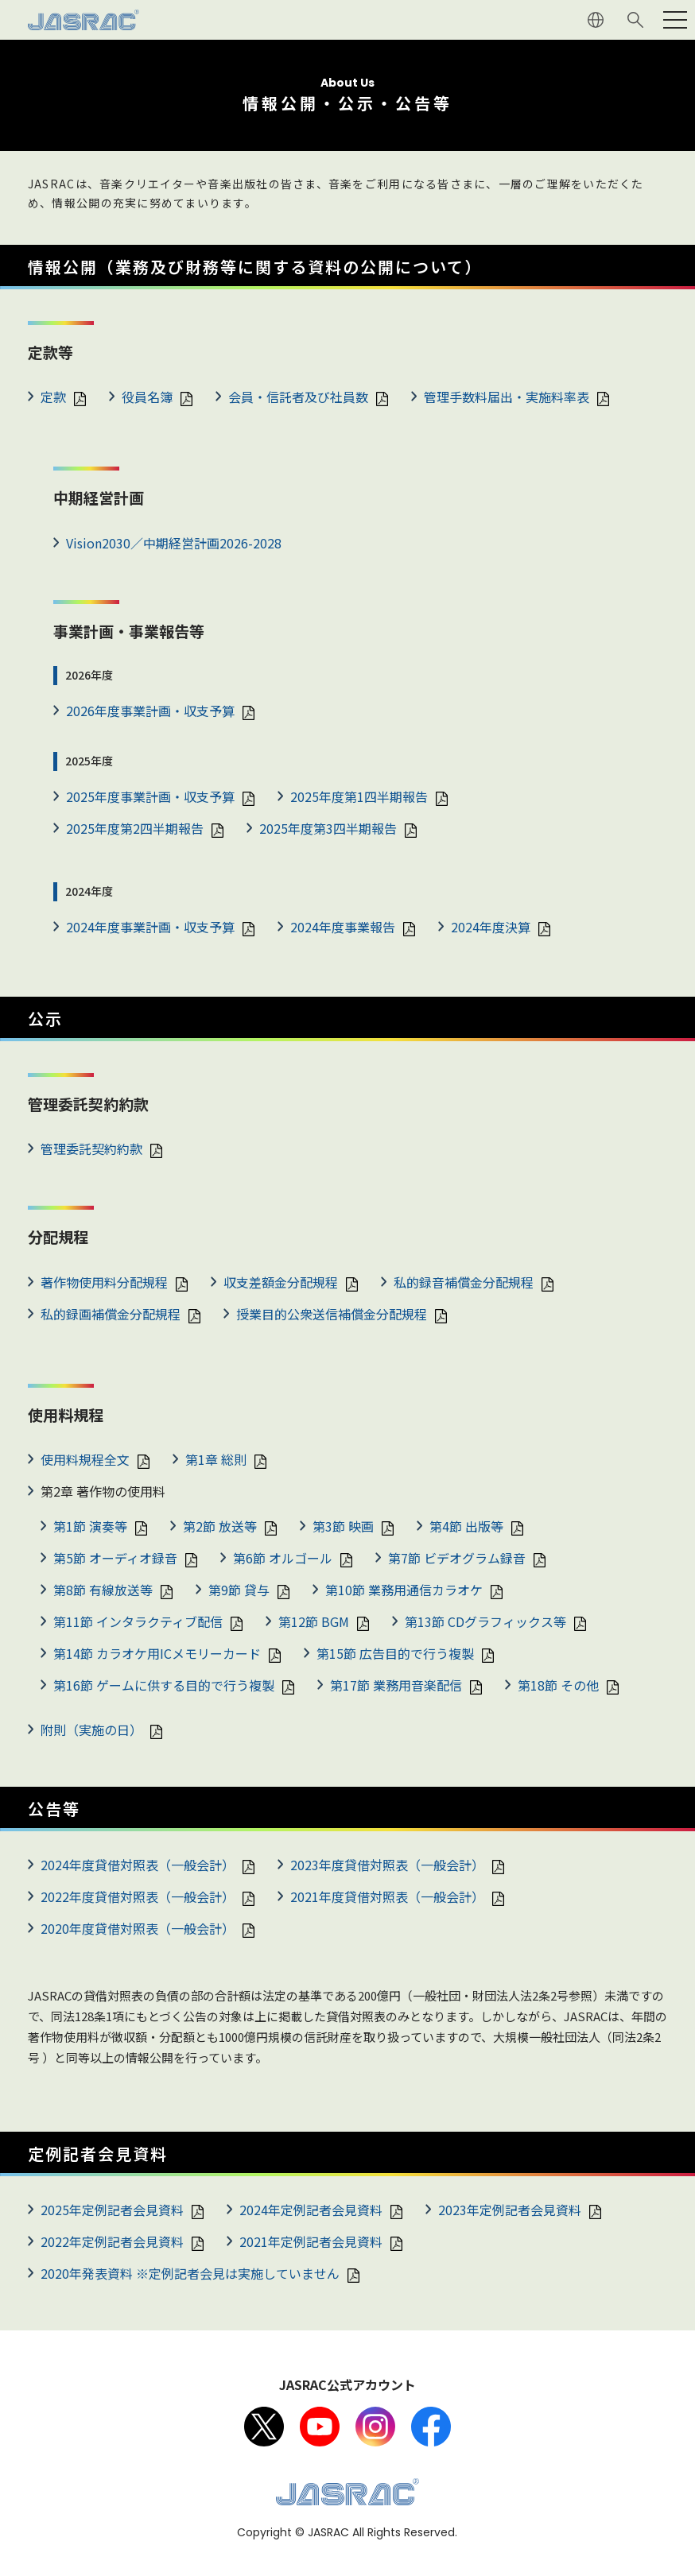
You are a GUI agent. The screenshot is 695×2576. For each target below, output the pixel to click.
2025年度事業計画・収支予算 (150, 796)
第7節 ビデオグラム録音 (457, 1557)
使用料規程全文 (85, 1459)
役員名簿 (147, 396)
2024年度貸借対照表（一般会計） (138, 1864)
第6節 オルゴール (282, 1557)
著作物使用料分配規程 (104, 1282)
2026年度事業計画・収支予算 (150, 710)
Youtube (320, 2426)
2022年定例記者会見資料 (112, 2241)
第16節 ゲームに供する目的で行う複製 (163, 1685)
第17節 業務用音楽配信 (396, 1685)
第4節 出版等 (466, 1526)
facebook (431, 2426)
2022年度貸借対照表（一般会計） (138, 1896)
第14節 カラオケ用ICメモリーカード (157, 1653)
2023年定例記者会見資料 (509, 2209)
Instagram (375, 2426)
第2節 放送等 (220, 1526)
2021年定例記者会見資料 (310, 2241)
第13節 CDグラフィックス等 (485, 1621)
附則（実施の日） (91, 1729)
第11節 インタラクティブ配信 (138, 1621)
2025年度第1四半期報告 (359, 796)
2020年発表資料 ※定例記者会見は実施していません (190, 2273)
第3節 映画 (343, 1526)
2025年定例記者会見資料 (112, 2209)
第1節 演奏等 (90, 1526)
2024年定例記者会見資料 (310, 2209)
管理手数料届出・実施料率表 (506, 396)
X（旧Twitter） (264, 2426)
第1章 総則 (216, 1459)
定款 (53, 396)
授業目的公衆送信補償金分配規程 (331, 1313)
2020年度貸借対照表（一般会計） (138, 1928)
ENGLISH (595, 20)
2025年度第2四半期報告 (135, 828)
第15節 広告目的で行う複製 (395, 1653)
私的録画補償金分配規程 (111, 1313)
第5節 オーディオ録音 (115, 1557)
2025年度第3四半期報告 (328, 828)
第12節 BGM (313, 1621)
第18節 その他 (558, 1685)
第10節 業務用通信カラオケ (404, 1589)
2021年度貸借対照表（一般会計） (387, 1896)
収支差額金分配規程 (280, 1282)
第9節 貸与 (239, 1589)
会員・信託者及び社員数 (298, 396)
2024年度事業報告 (342, 926)
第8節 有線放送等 (103, 1589)
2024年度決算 (490, 926)
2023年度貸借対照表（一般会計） (387, 1864)
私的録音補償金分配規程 (464, 1282)
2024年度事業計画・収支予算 (150, 926)
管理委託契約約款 (91, 1148)
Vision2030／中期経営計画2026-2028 (173, 542)
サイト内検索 (635, 20)
